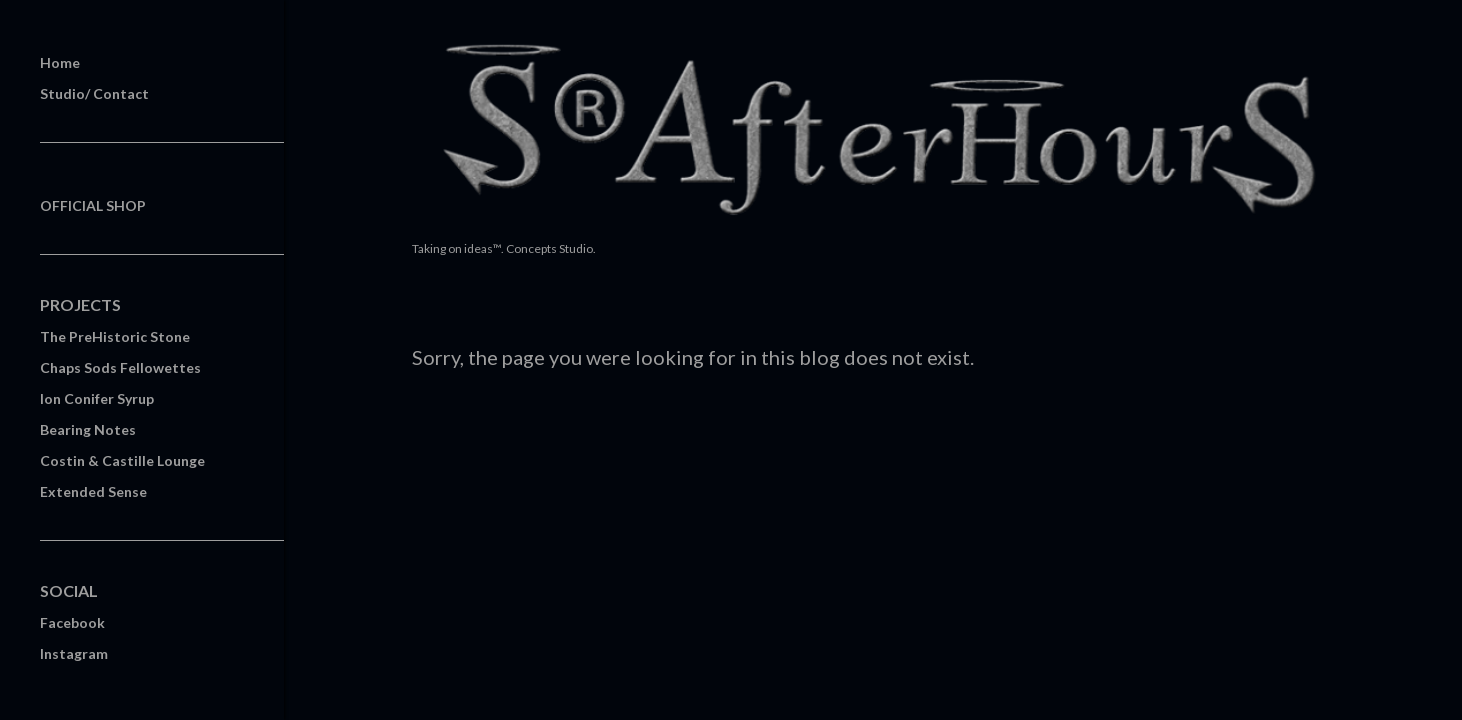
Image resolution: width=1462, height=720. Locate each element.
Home (60, 62)
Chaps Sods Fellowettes (120, 367)
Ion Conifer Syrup (97, 398)
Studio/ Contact (94, 93)
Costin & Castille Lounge (122, 460)
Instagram (74, 653)
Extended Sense (93, 491)
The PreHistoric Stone (115, 336)
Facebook (72, 622)
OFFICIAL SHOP (93, 205)
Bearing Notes (88, 429)
